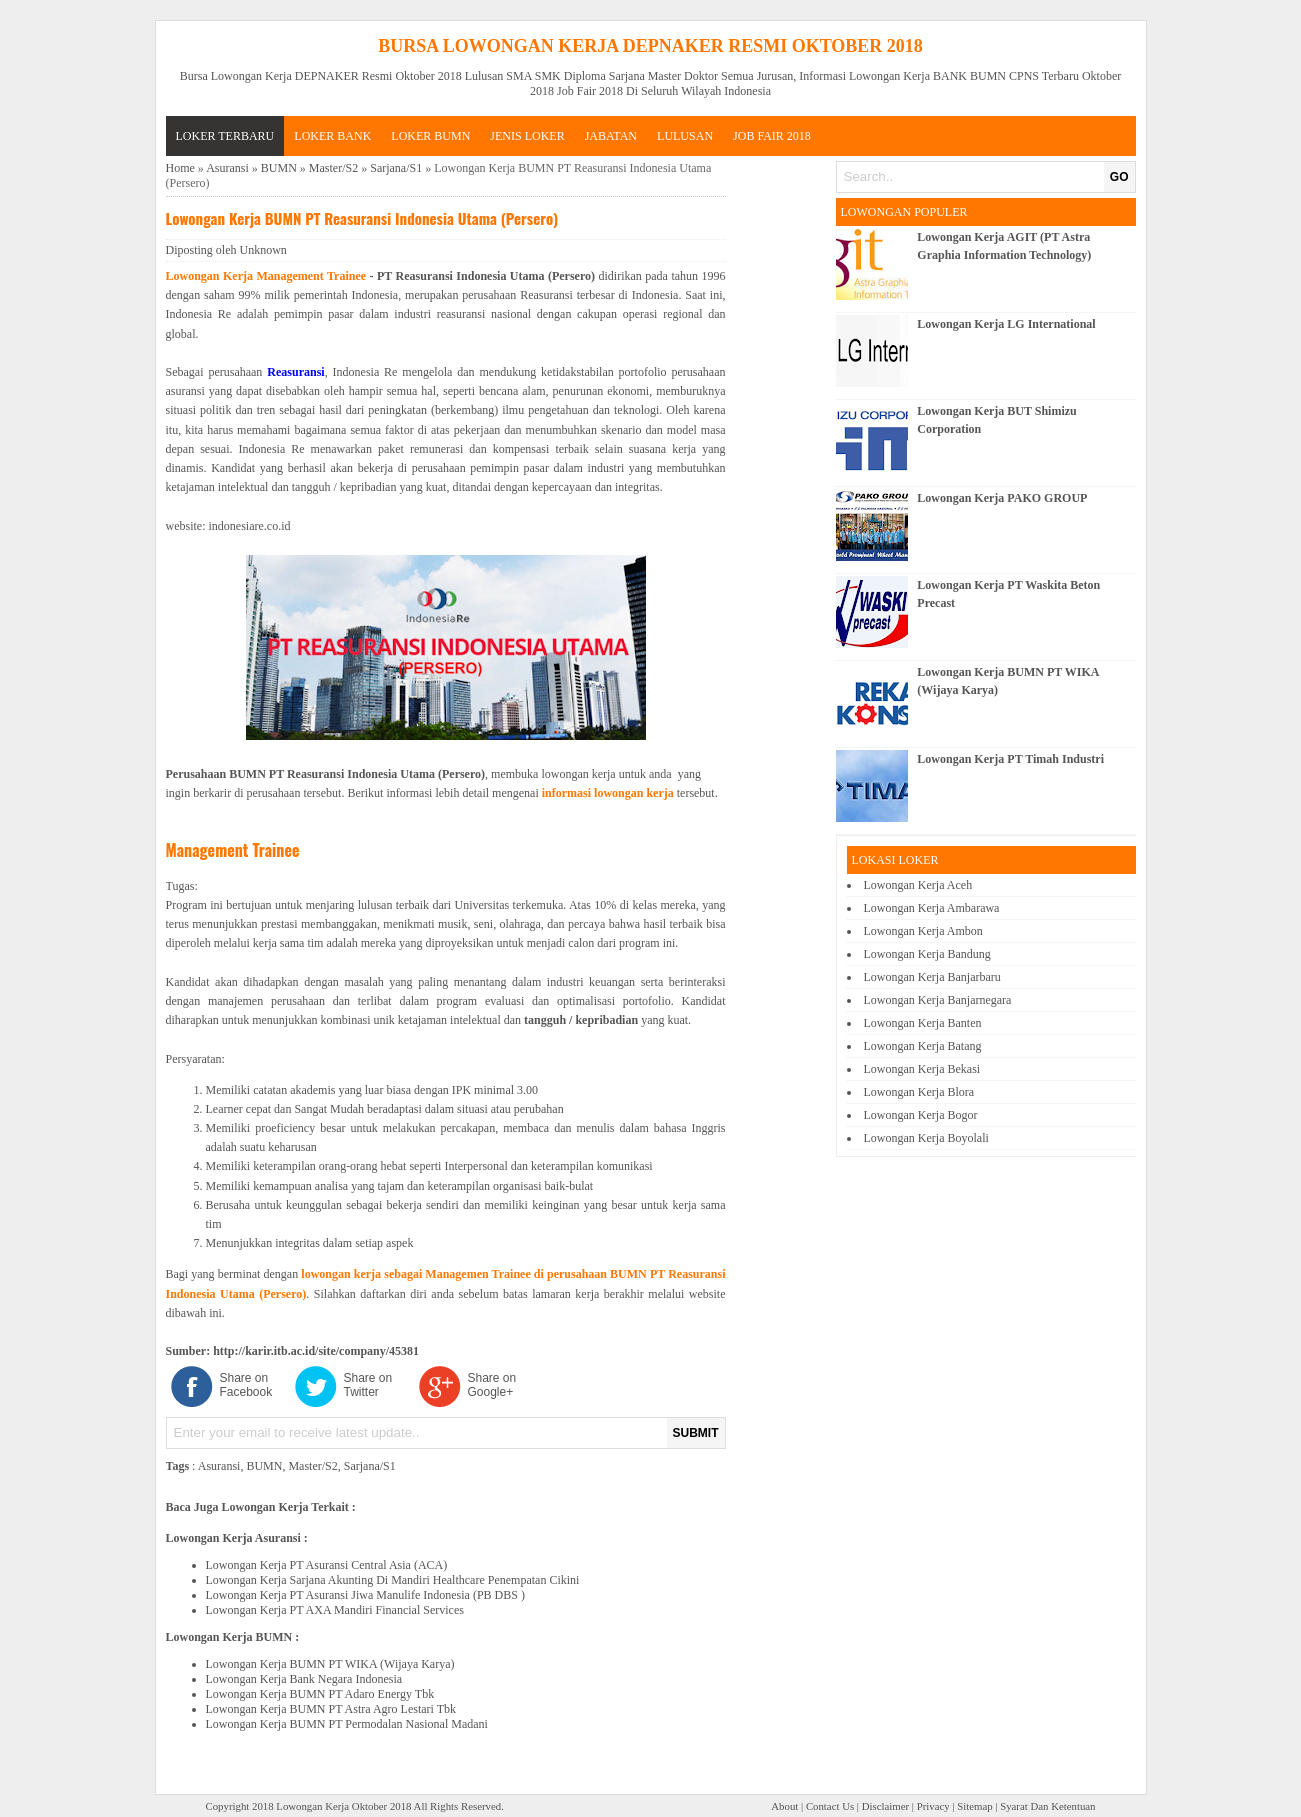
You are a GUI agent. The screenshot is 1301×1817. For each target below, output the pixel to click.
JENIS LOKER (527, 136)
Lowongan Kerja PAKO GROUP (1002, 498)
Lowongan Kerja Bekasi (922, 1069)
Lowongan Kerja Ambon (923, 931)
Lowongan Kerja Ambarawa (932, 908)
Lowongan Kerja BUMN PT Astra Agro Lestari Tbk (331, 1709)
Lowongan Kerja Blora (919, 1092)
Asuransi (227, 168)
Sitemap (974, 1806)
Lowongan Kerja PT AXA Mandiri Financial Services (335, 1610)
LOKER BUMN (430, 136)
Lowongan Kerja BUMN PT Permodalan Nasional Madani (347, 1724)
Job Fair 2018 (772, 136)
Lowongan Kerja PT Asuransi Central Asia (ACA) (327, 1565)
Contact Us (830, 1806)
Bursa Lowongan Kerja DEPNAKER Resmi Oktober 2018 (650, 46)
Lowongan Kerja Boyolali (926, 1138)
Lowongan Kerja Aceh (918, 885)
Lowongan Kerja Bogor (921, 1115)
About (784, 1806)
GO (1119, 177)
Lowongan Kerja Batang (923, 1046)
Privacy (933, 1806)
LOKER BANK (332, 136)
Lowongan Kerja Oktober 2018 (343, 1806)
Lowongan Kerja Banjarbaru (932, 977)
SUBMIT (696, 1433)
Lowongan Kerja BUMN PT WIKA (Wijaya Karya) (330, 1664)
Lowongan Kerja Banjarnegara (938, 1000)
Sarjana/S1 (396, 168)
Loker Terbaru (225, 136)
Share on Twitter (368, 1385)
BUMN (279, 168)
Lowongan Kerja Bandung (927, 954)
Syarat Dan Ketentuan (1047, 1806)
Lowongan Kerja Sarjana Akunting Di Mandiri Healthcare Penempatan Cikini (393, 1580)
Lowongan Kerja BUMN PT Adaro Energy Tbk (320, 1694)
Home (180, 168)
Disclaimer (885, 1806)
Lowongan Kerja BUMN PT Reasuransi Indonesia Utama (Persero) (362, 218)
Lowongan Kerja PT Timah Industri (1010, 759)
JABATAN (611, 136)
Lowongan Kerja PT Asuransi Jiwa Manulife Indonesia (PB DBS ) (365, 1595)
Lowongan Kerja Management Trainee (266, 276)
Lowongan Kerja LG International (1006, 324)
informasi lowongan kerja (608, 793)
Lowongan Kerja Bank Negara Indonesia (304, 1679)
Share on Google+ (492, 1385)
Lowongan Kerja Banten (923, 1023)
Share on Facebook (246, 1385)
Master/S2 (333, 168)
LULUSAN (685, 136)
